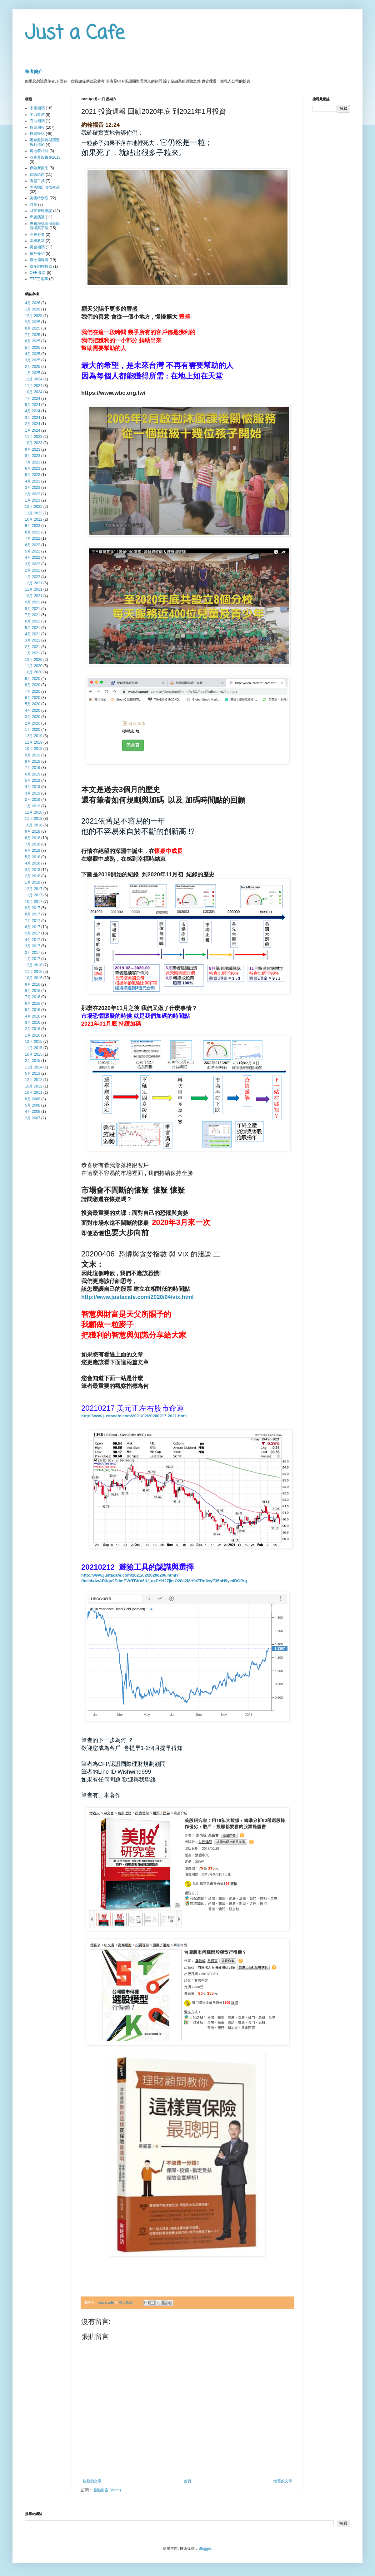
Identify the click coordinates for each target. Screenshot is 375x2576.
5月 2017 (32, 933)
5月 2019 (32, 780)
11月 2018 (33, 818)
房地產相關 (39, 151)
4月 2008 (32, 1111)
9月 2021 (32, 602)
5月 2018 (32, 857)
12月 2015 (33, 1041)
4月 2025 (32, 354)
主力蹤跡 (37, 114)
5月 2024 (32, 405)
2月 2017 (32, 952)
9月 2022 (32, 525)
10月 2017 (33, 901)
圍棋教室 (37, 241)
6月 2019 (32, 774)
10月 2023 (33, 443)
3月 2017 (32, 946)
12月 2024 (33, 379)
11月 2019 (33, 742)
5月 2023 (32, 475)
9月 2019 (32, 755)
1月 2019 (32, 806)
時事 (33, 204)
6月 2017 (32, 927)
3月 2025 (32, 360)
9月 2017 (32, 908)
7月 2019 (32, 767)
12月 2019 (33, 736)
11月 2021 (33, 589)
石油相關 (37, 121)
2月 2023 (32, 494)
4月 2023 (32, 481)
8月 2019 (32, 761)
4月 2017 (32, 940)
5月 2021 (32, 628)
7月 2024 (32, 398)
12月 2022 (33, 506)
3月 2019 (32, 793)
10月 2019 (33, 748)
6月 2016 (32, 1003)
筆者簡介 (33, 71)
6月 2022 (32, 545)
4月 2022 (32, 557)
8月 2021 (32, 609)
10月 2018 (33, 825)
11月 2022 (33, 513)
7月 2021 (32, 615)
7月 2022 (32, 538)
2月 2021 (32, 647)
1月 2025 (32, 373)
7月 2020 (32, 691)
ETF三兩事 (39, 279)
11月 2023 (33, 436)
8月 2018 (32, 838)
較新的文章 (92, 2481)
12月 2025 (33, 316)
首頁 (187, 2481)
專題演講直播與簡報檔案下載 (45, 225)
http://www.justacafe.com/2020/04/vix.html (137, 1297)
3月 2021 (32, 640)
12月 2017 (33, 889)
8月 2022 (32, 532)
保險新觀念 (39, 168)
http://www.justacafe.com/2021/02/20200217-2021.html (134, 1416)
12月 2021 (33, 583)
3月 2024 (32, 417)
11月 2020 (33, 666)
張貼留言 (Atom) (107, 2490)
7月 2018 (32, 844)
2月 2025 (32, 366)
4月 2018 (32, 863)
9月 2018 (32, 831)
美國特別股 (39, 198)
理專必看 (37, 234)
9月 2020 (32, 678)
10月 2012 (33, 1086)
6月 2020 (32, 698)
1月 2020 (32, 729)
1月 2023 (32, 500)
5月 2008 (32, 1105)
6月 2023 (32, 468)
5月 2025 (32, 347)
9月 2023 (32, 449)
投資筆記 (37, 133)
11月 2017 (33, 895)
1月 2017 (32, 959)
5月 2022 (32, 551)
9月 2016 (32, 984)
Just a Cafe (74, 33)
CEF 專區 (38, 272)
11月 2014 (33, 1067)
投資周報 (37, 127)
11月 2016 (33, 971)
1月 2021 (32, 653)
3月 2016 (32, 1022)
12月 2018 (33, 812)
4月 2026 (32, 303)
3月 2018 (32, 870)
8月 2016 (32, 990)
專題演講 (37, 217)
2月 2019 (32, 799)
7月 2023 (32, 462)
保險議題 (37, 174)
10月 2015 (33, 1054)
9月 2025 (32, 322)
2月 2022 (32, 570)
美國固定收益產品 (45, 187)
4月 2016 (32, 1016)
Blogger (204, 2548)
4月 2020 (32, 710)
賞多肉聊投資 (41, 266)
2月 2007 (32, 1118)
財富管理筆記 (41, 211)
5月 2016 (32, 1010)
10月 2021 (33, 596)
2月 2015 (32, 1060)
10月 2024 (33, 392)
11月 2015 (33, 1048)
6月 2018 (32, 850)
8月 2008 (32, 1099)
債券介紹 (37, 253)
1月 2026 (32, 309)
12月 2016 (33, 965)
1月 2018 (32, 882)
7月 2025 (32, 335)
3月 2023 (32, 487)
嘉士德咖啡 (39, 260)
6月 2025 (32, 341)
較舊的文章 (282, 2481)
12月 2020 (33, 659)
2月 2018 (32, 876)
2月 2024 (32, 424)
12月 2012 (33, 1079)
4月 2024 (32, 411)
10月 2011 (33, 1092)
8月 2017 (32, 914)
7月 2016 (32, 997)
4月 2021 (32, 634)
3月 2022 (32, 564)
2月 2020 (32, 723)
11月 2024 (33, 386)
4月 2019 (32, 787)
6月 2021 (32, 621)
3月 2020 (32, 717)
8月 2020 (32, 685)
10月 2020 (33, 672)
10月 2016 (33, 978)
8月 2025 (32, 328)
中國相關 (37, 108)
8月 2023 (32, 455)
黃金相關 (37, 247)
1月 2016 (32, 1035)
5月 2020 (32, 704)
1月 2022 (32, 577)
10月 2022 (33, 519)
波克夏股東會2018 (45, 157)
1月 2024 (32, 430)
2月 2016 (32, 1029)
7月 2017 (32, 921)
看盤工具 (37, 181)
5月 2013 (32, 1073)
